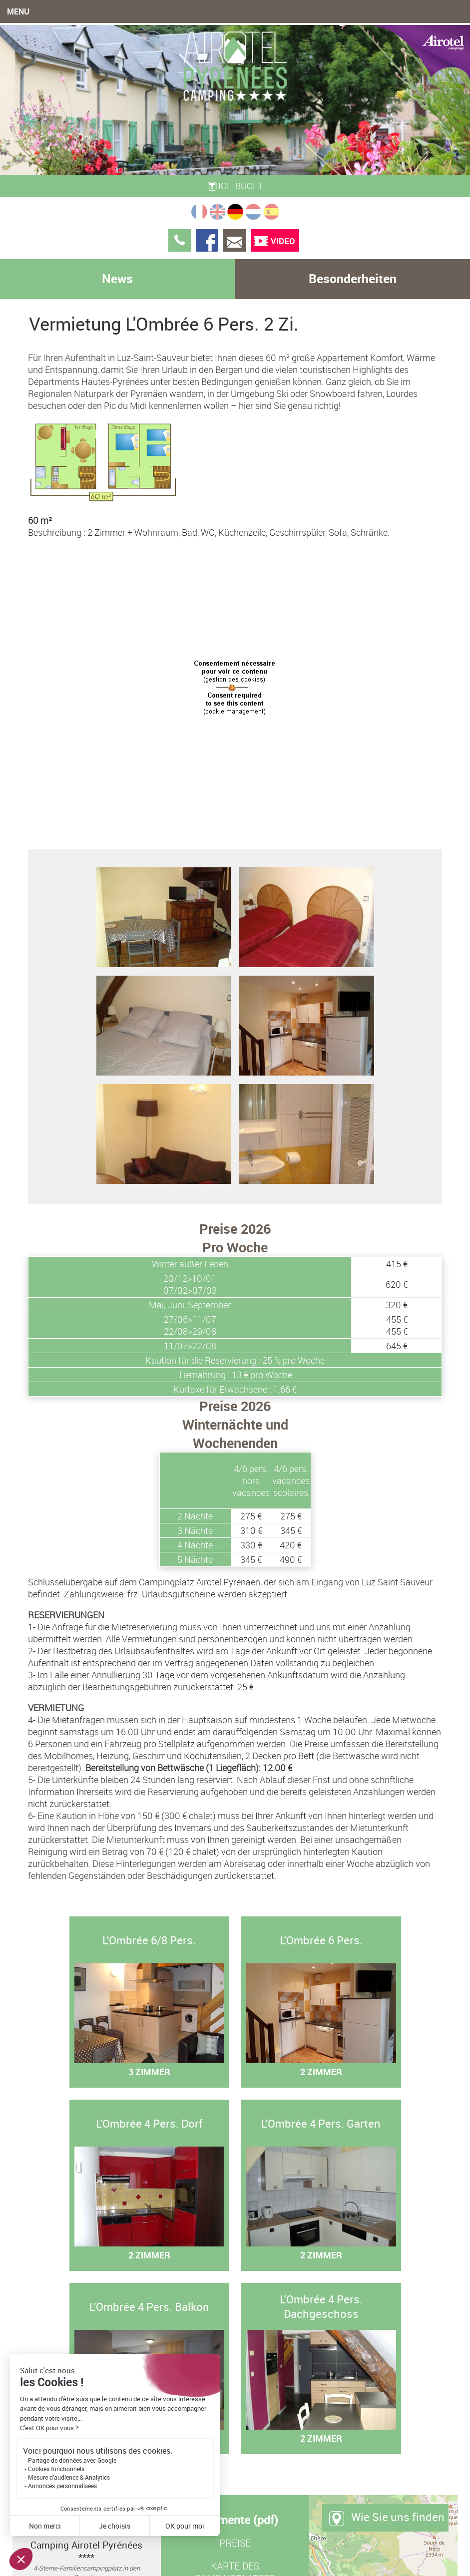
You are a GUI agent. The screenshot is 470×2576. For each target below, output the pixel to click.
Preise (235, 2543)
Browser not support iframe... (235, 689)
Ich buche (235, 186)
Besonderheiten (353, 278)
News (117, 278)
